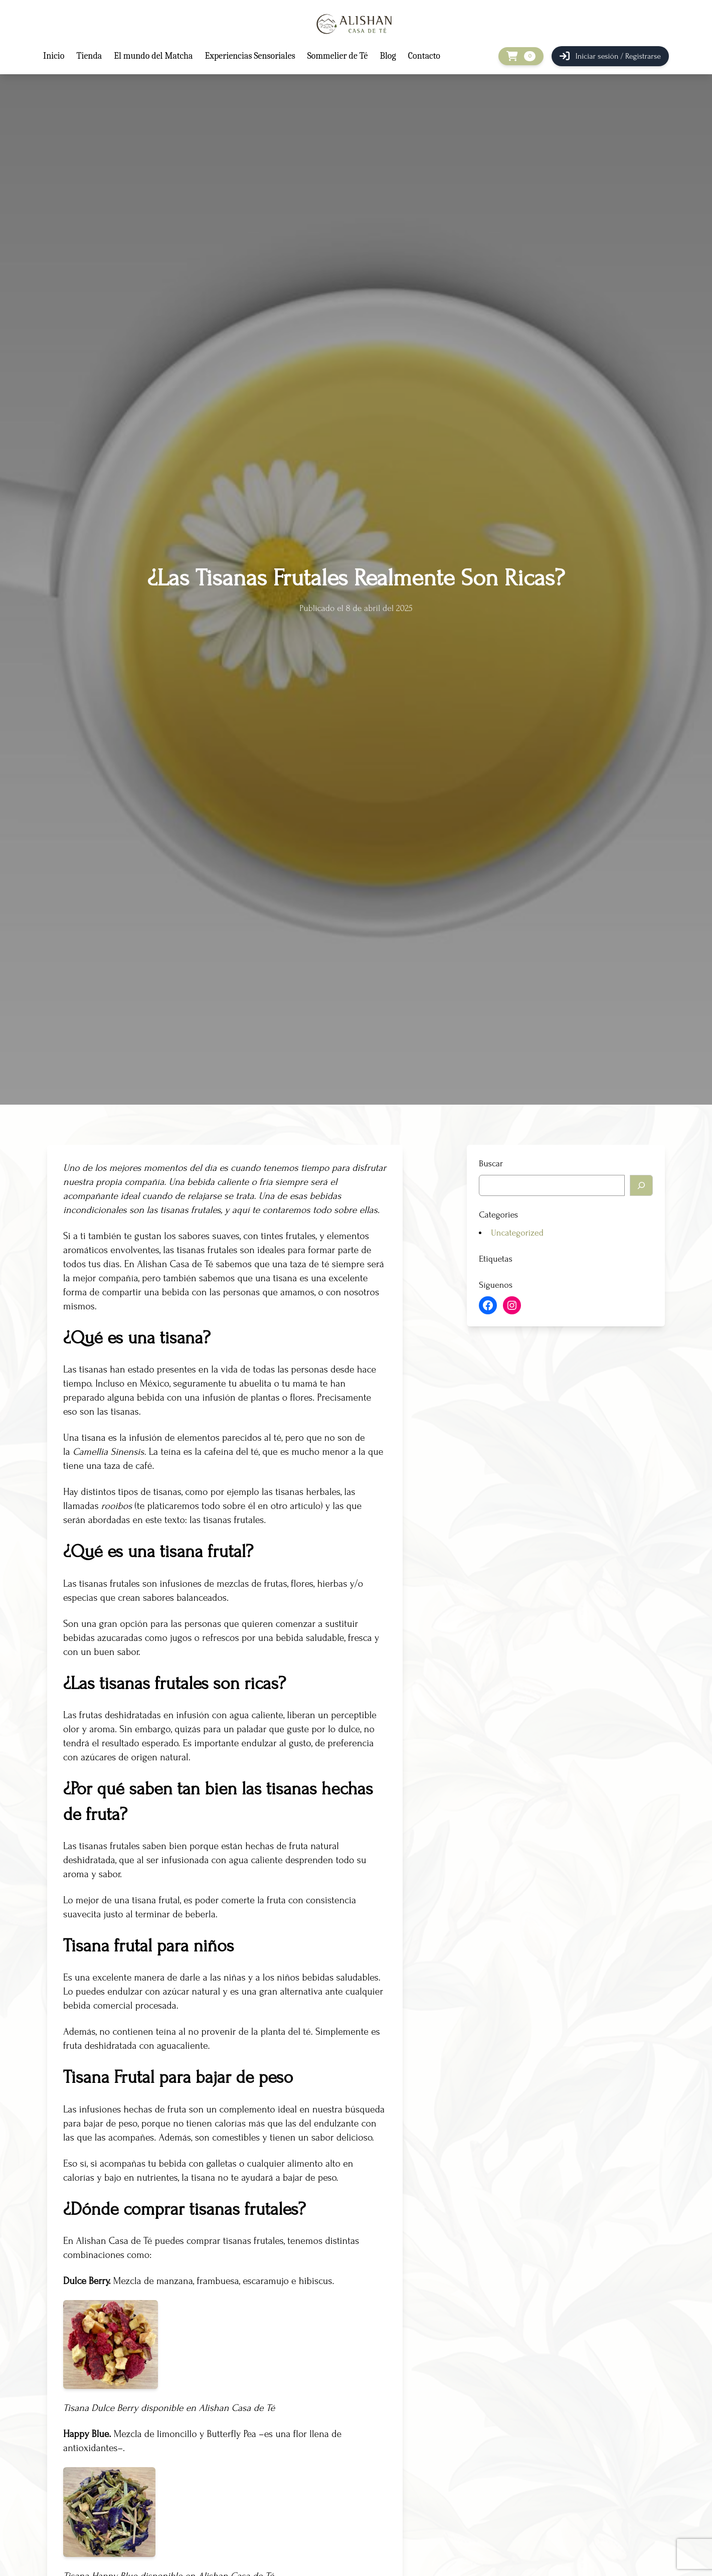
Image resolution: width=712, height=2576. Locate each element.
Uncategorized (517, 1233)
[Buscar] (641, 1185)
